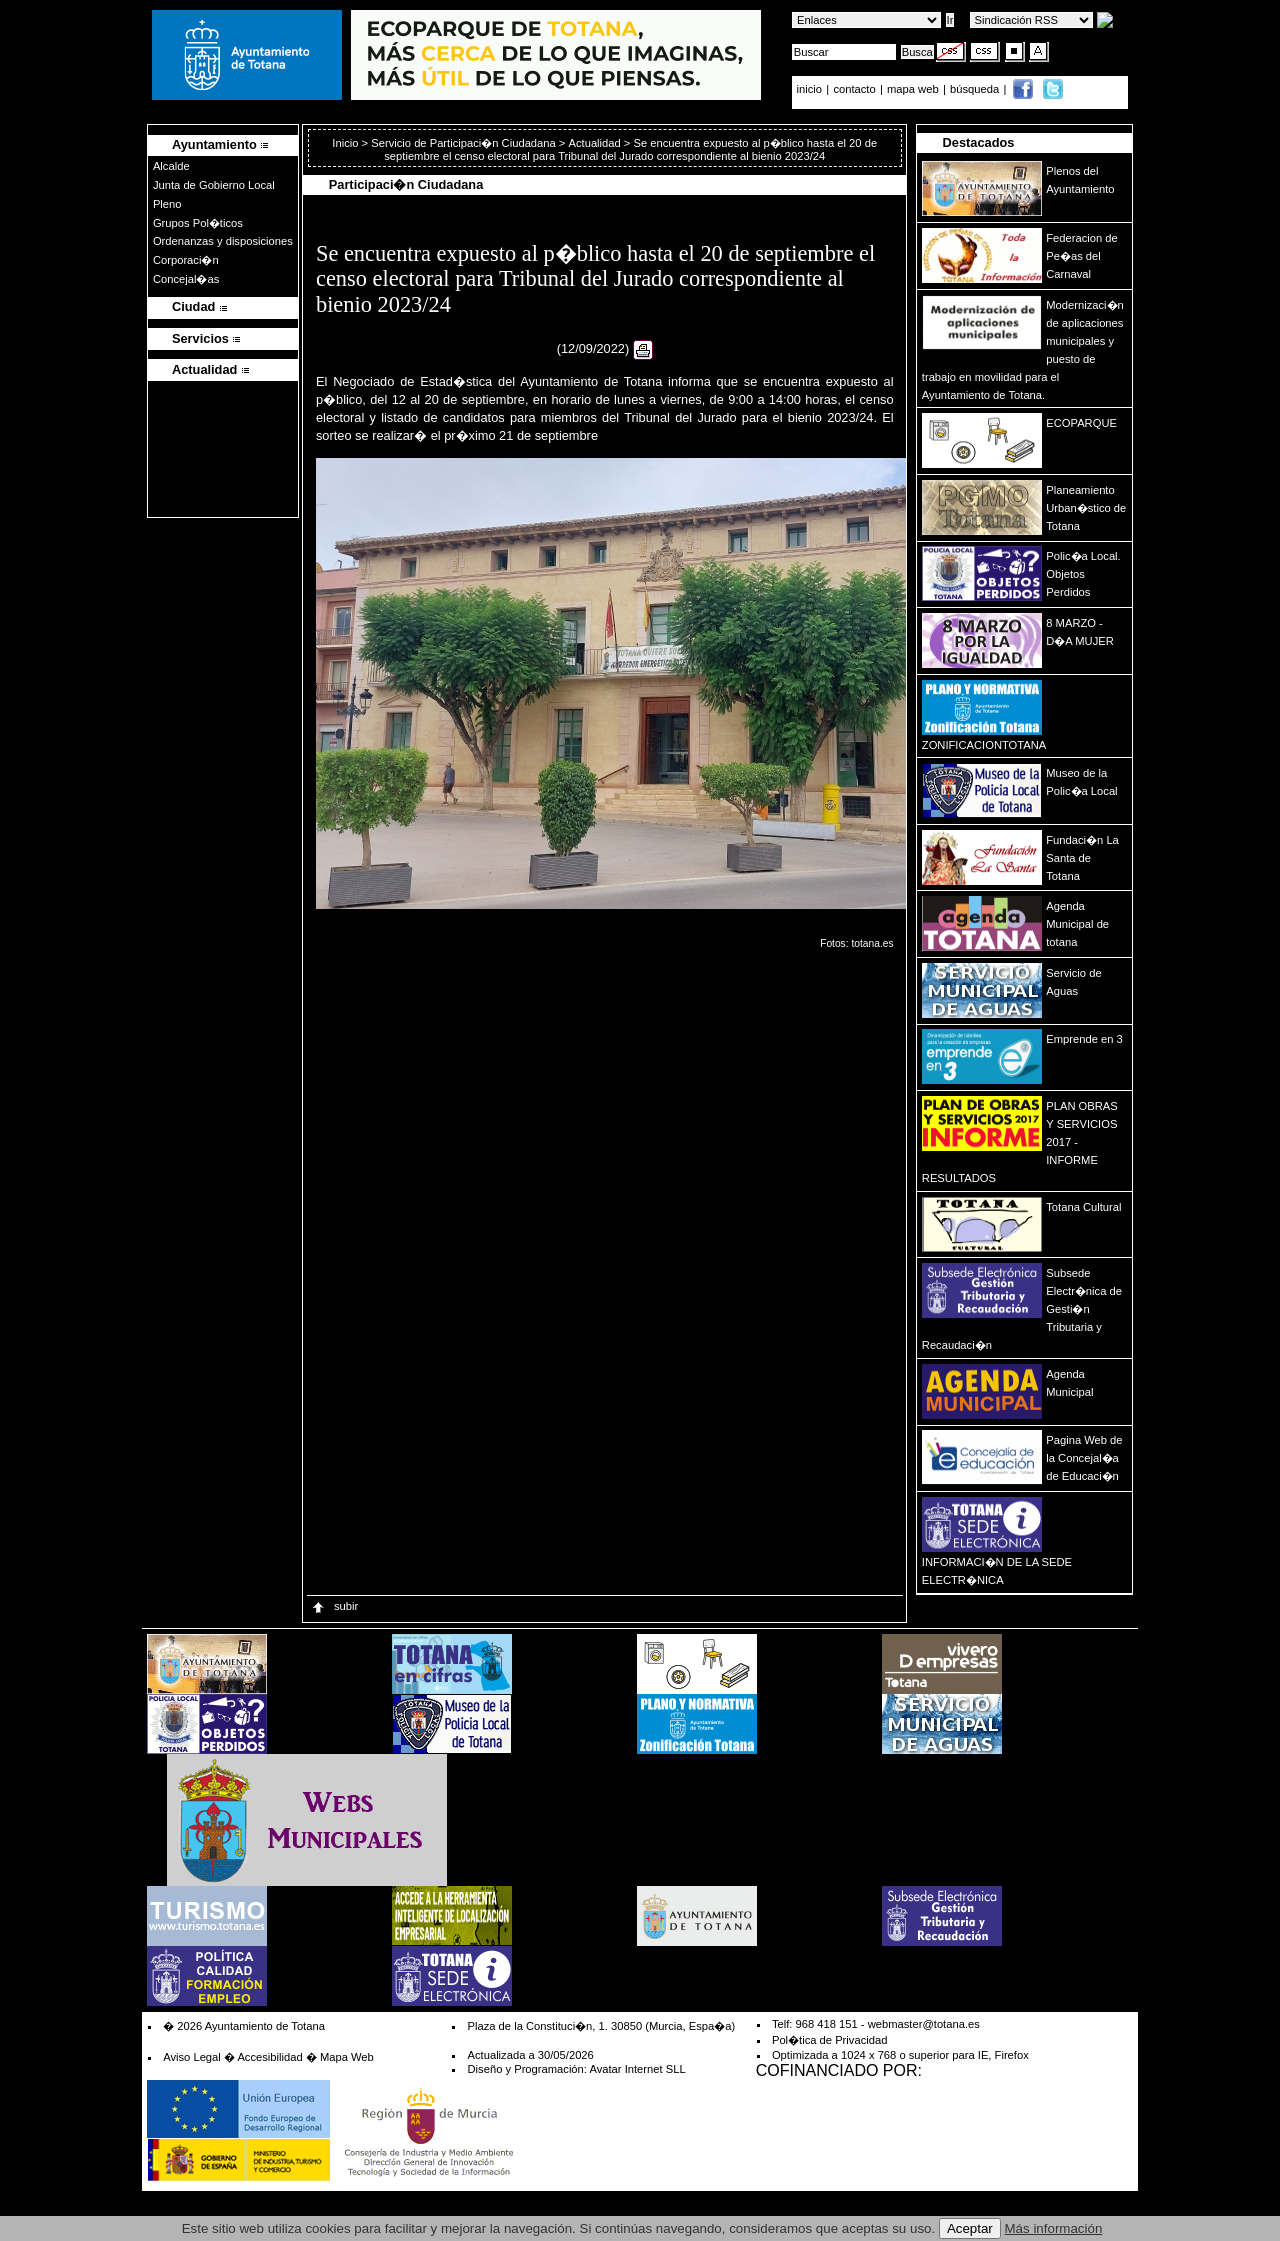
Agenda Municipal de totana (1077, 924)
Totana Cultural (1083, 1207)
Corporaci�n (186, 260)
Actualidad (595, 143)
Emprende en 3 (1084, 1039)
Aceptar (970, 2228)
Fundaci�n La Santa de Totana (1082, 858)
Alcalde (171, 166)
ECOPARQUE (1081, 423)
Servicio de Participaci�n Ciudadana (463, 143)
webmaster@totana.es (924, 2024)
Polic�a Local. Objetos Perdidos (1083, 574)
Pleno (167, 204)
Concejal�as (186, 279)
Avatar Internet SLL (637, 2069)
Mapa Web (347, 2057)
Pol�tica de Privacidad (829, 2040)
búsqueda (976, 89)
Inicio (346, 143)
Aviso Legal (192, 2057)
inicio (811, 89)
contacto (854, 89)
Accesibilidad (269, 2057)
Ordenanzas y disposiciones (223, 241)
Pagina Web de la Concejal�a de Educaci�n (1084, 1458)
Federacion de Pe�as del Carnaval (1082, 256)
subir (334, 1606)
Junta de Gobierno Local (214, 185)
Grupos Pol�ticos (198, 223)
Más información (1054, 2228)
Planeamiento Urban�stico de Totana (1086, 508)
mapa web (914, 89)
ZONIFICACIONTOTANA (984, 745)
